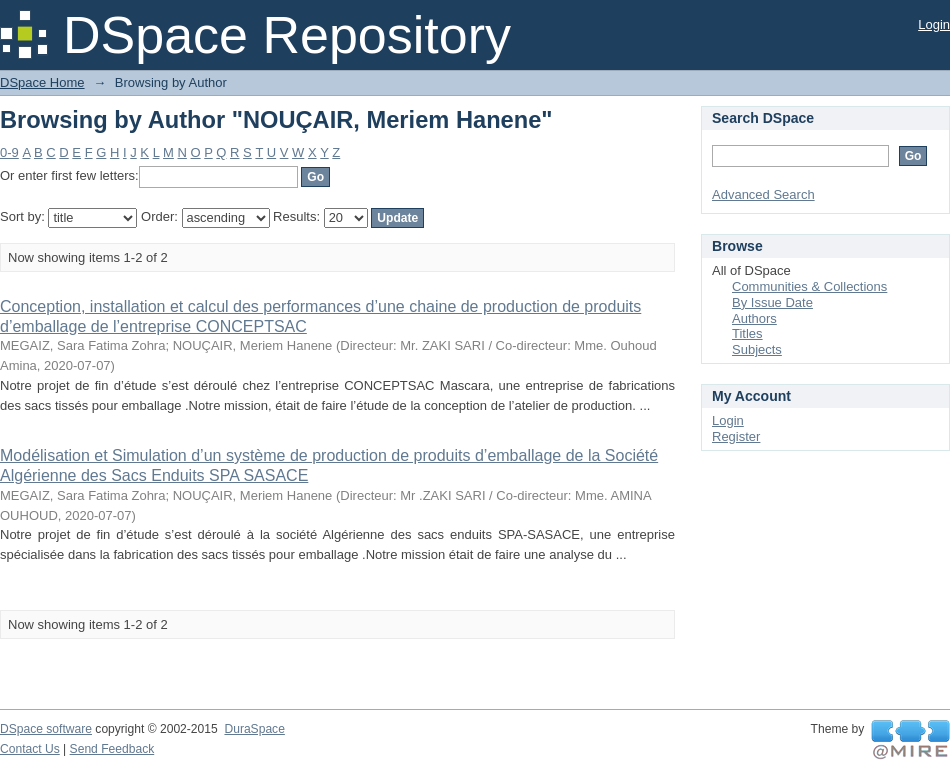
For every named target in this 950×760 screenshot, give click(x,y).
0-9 (9, 152)
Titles (747, 333)
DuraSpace (254, 729)
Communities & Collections (809, 286)
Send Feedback (112, 749)
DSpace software (46, 729)
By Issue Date (772, 302)
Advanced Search (763, 194)
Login (934, 24)
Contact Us (30, 749)
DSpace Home (42, 82)
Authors (754, 318)
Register (736, 436)
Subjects (757, 349)
